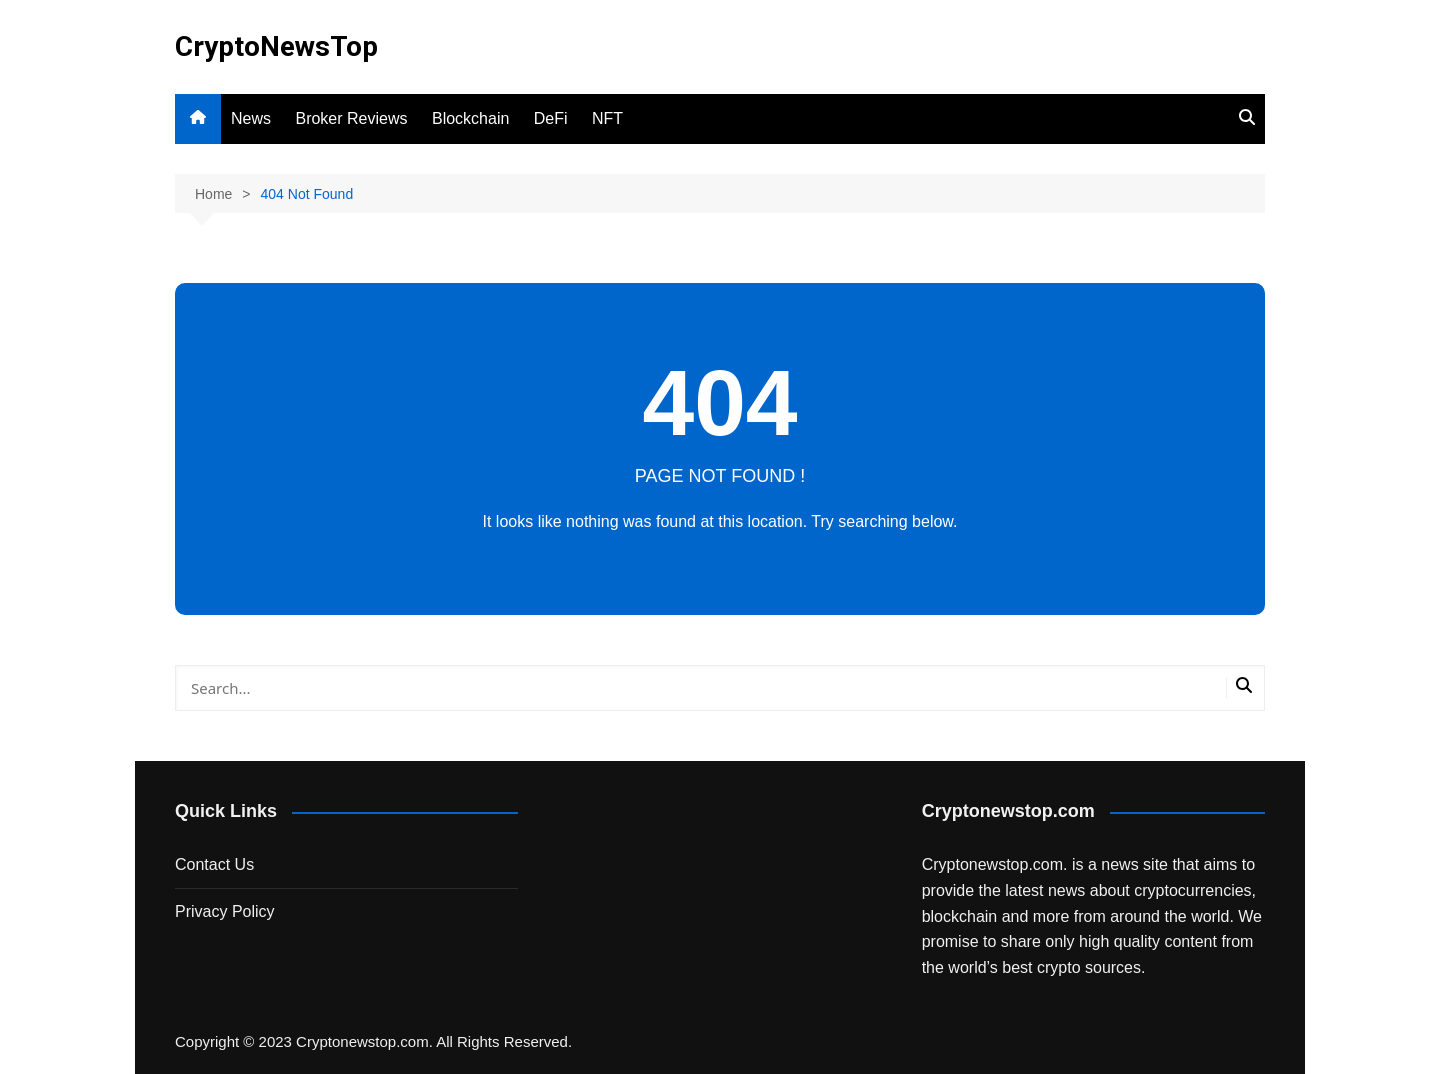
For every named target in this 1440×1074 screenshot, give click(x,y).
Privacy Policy (225, 911)
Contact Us (214, 864)
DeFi (551, 118)
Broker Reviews (351, 118)
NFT (607, 118)
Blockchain (470, 118)
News (251, 118)
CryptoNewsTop (276, 46)
